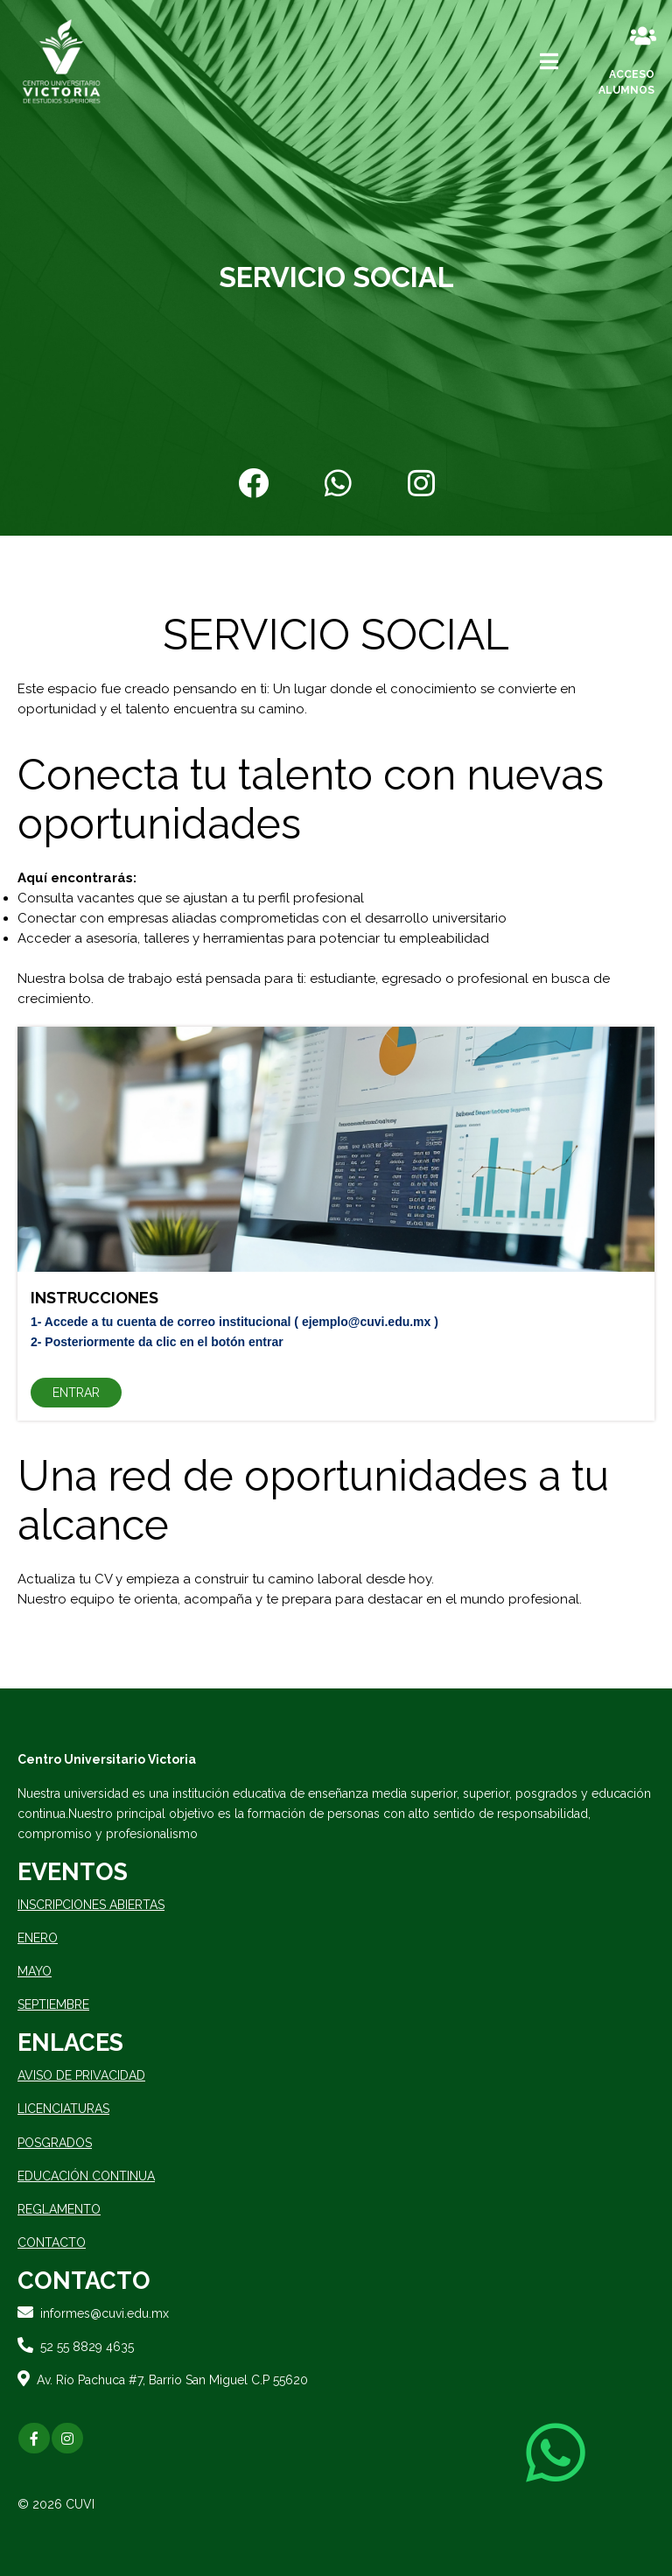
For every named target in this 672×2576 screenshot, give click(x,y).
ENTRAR (76, 1393)
